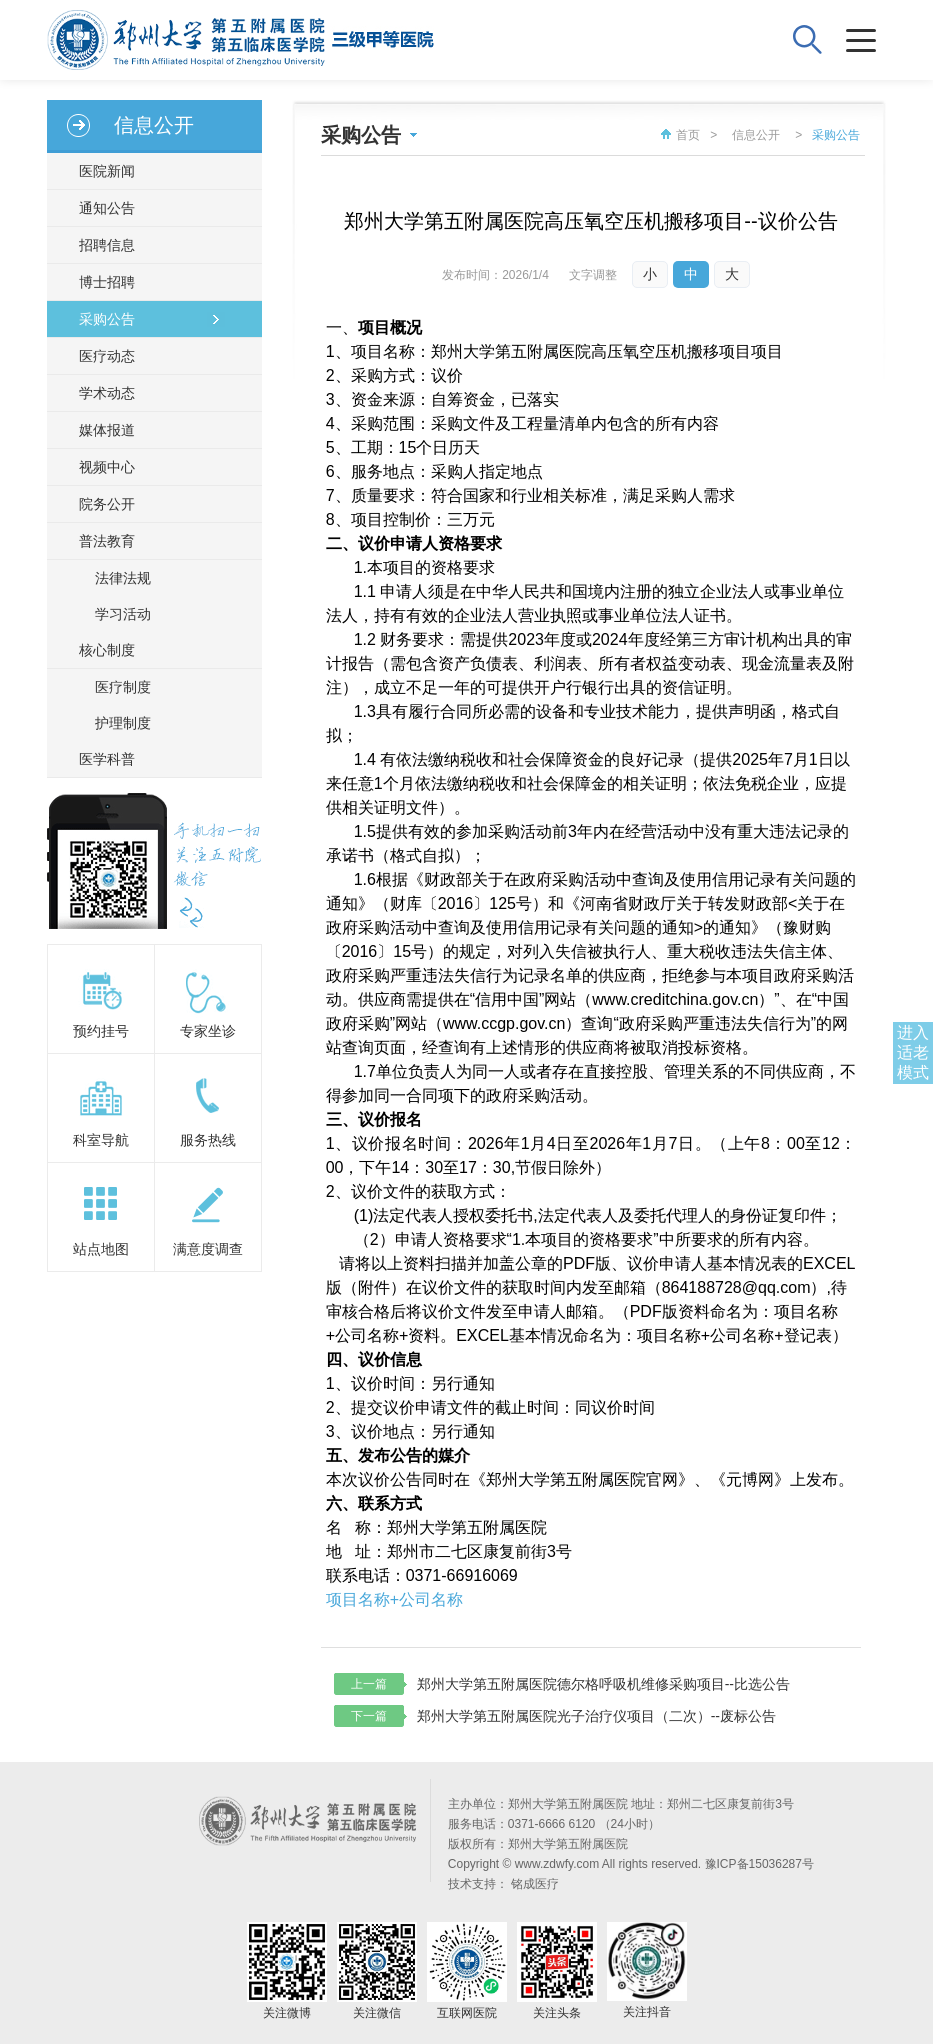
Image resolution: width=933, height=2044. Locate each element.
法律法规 (123, 578)
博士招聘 (107, 282)
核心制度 (107, 650)
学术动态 (107, 393)
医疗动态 (107, 356)
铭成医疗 (535, 1884)
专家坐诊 (208, 1031)
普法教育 (107, 541)
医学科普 (107, 759)
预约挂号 (101, 1031)
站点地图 (101, 1249)
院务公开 (107, 504)
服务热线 (208, 1140)
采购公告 (107, 319)
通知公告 (107, 208)
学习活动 (123, 614)
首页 (678, 135)
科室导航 (101, 1140)
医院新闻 (107, 171)
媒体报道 (107, 430)
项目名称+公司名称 (394, 1599)
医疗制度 (123, 687)
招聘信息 (107, 245)
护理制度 (123, 723)
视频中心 (107, 467)
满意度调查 (208, 1249)
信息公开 (756, 135)
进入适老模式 (913, 1052)
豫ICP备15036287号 (759, 1864)
